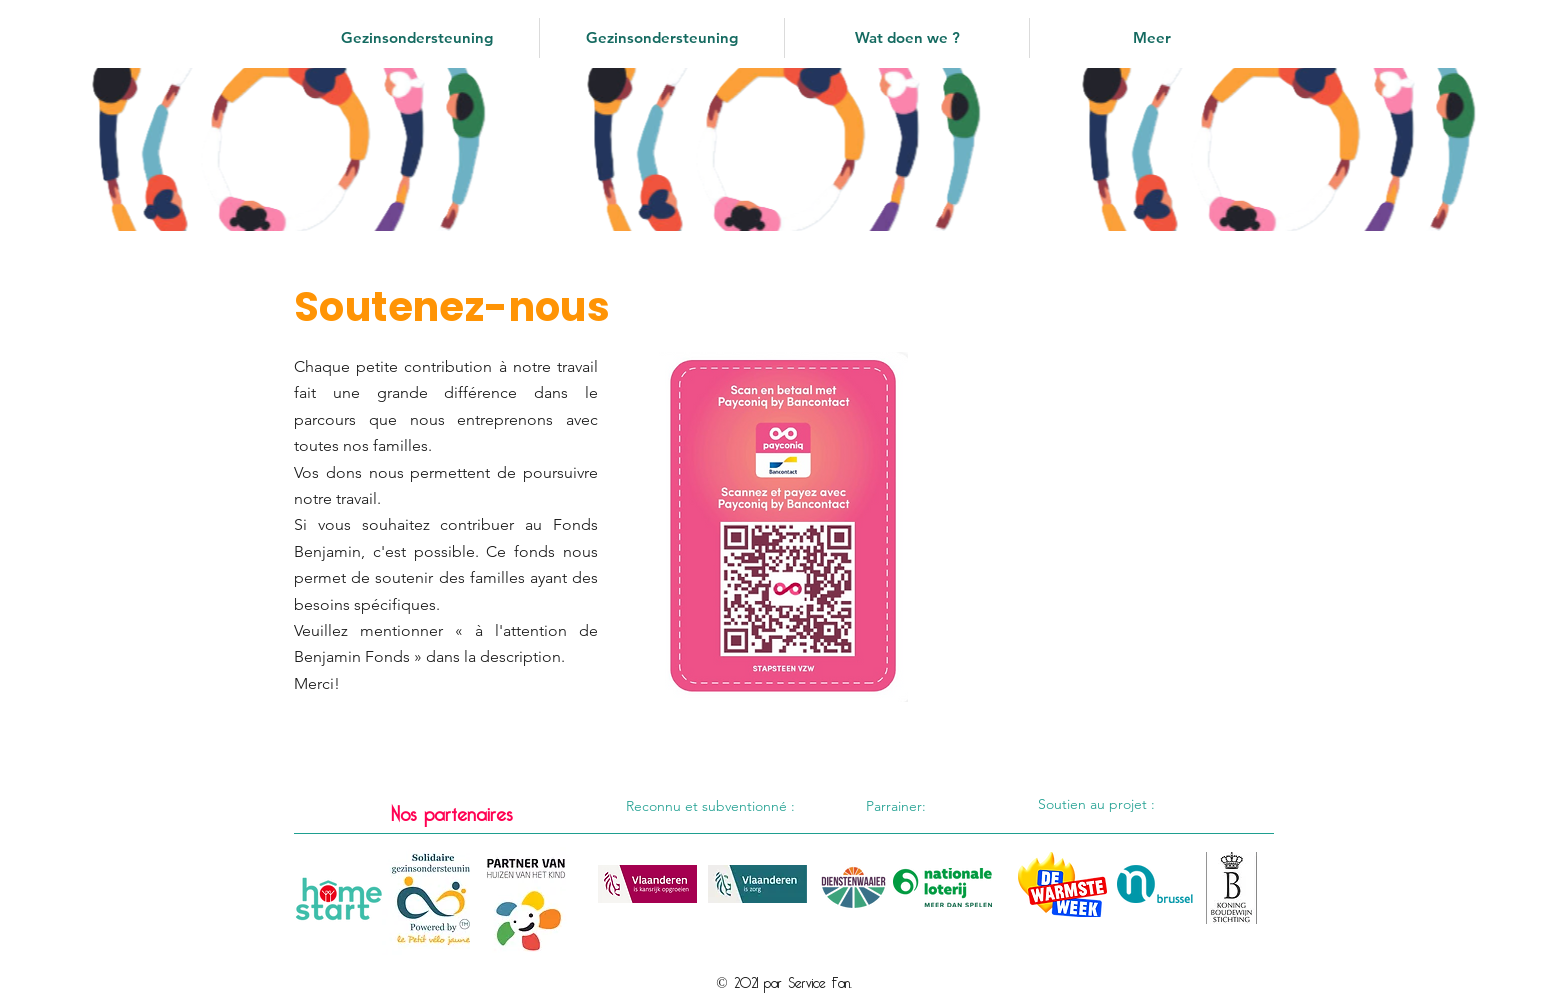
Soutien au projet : (1096, 804)
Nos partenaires (451, 810)
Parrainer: (896, 806)
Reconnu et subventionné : (710, 806)
